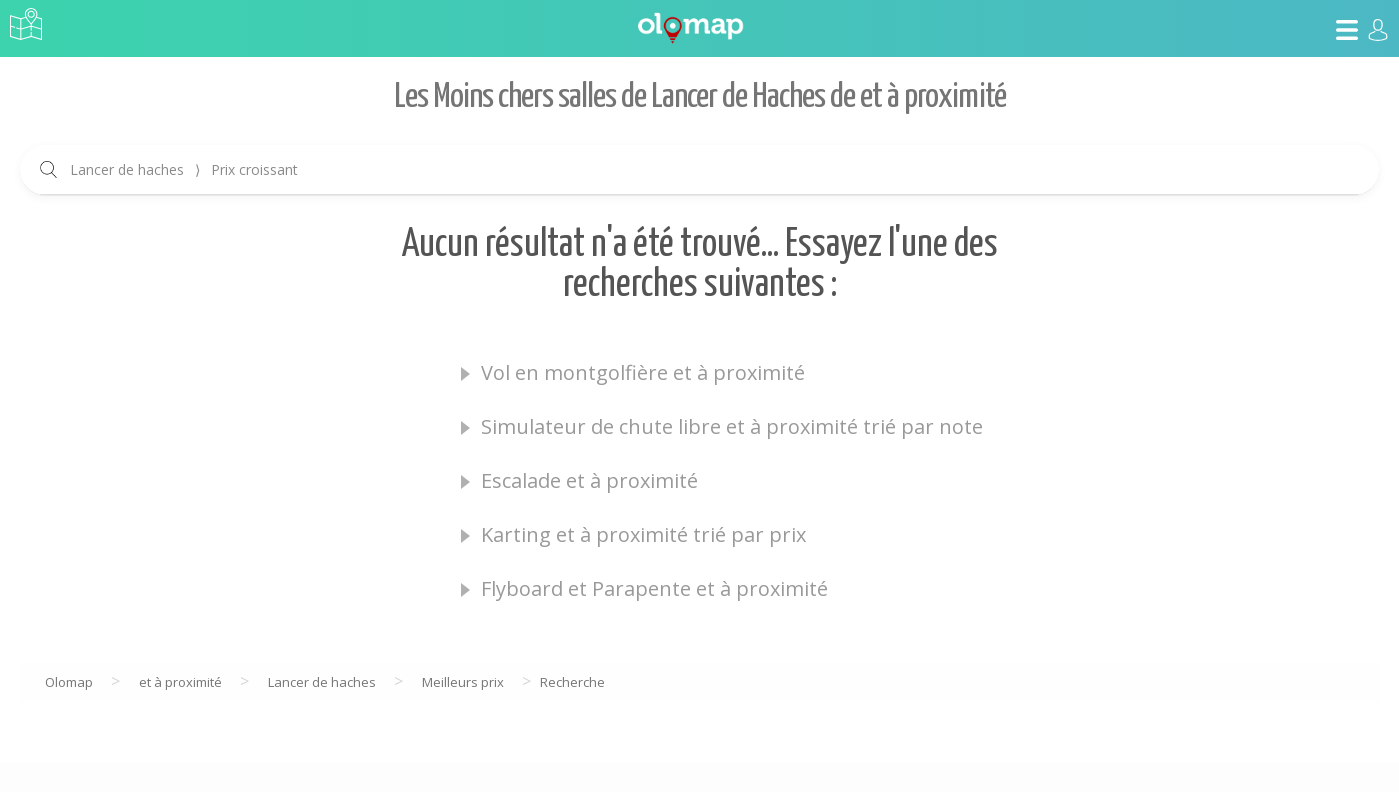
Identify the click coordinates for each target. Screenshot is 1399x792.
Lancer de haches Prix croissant (184, 169)
